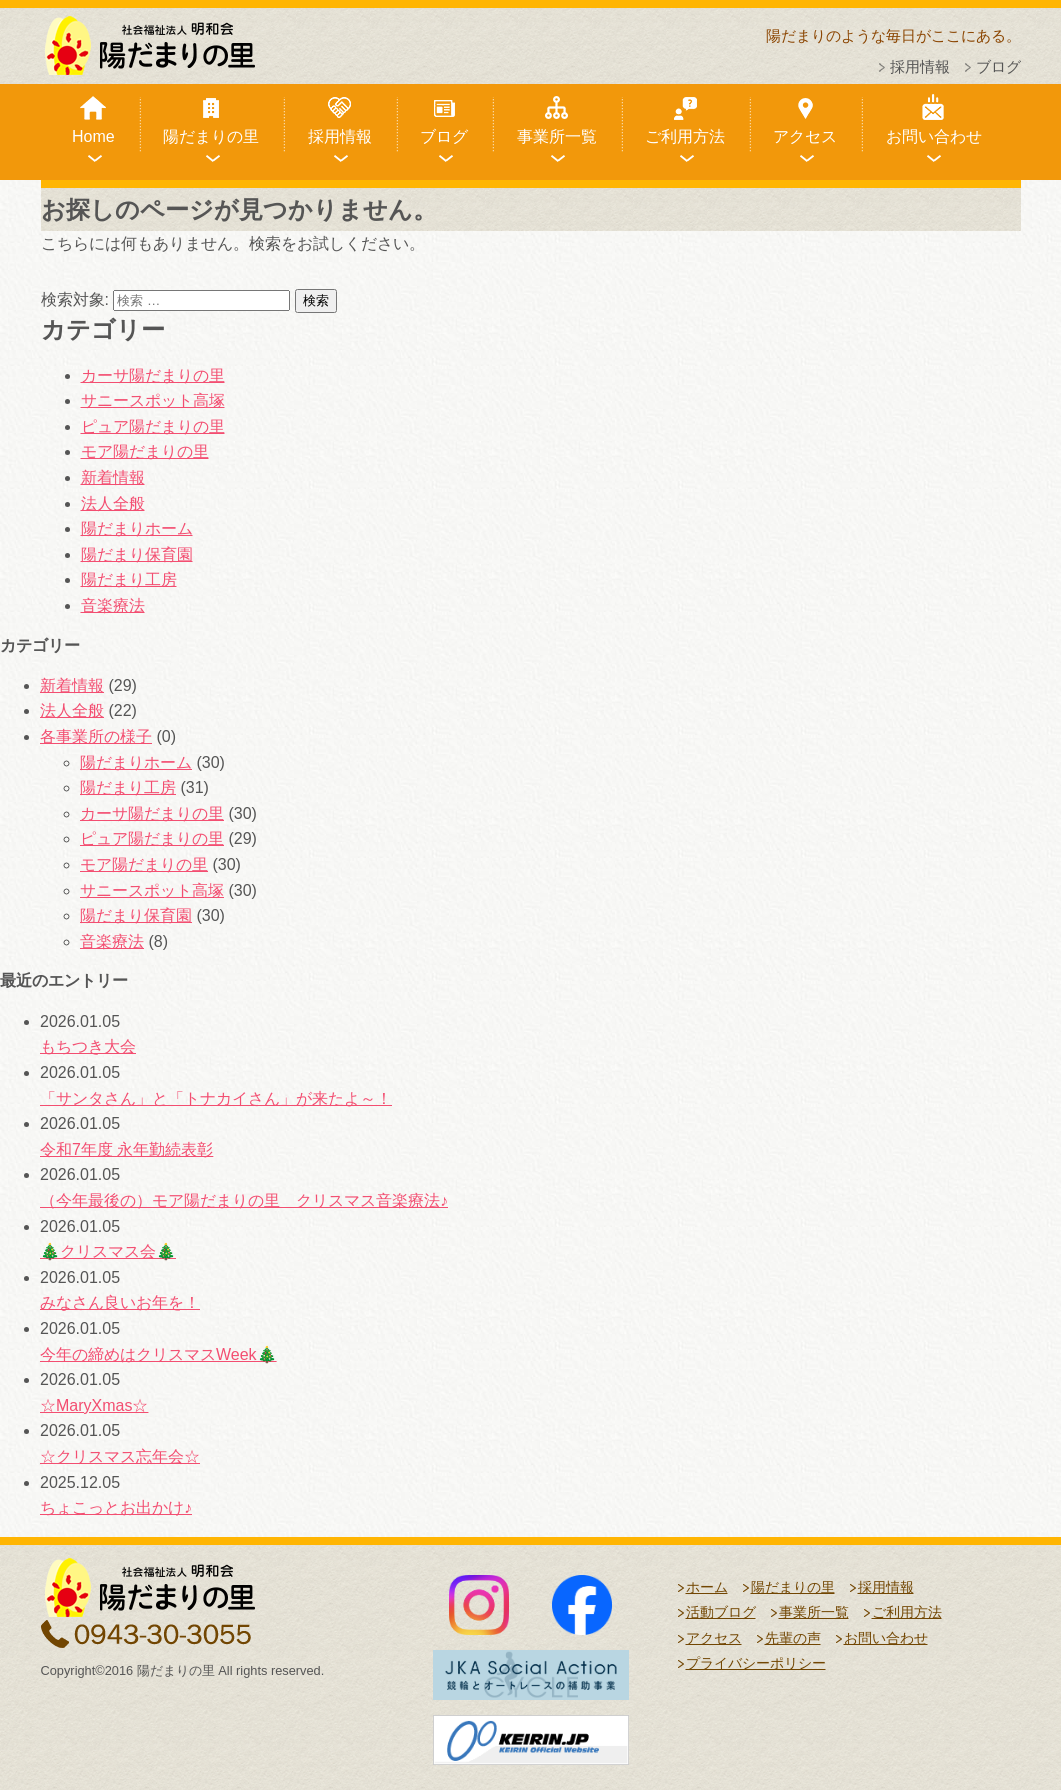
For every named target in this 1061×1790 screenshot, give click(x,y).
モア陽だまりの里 (145, 451)
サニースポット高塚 (153, 400)
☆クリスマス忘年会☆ (120, 1456)
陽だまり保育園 (137, 554)
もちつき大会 (88, 1046)
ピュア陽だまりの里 (153, 426)
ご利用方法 (685, 136)
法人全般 (113, 503)
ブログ (998, 66)
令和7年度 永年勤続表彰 (126, 1149)
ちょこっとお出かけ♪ (116, 1507)
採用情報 (920, 66)
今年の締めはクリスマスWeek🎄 (158, 1354)
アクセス (805, 136)
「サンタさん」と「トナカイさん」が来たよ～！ (216, 1098)
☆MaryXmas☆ (94, 1405)
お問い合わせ (934, 136)
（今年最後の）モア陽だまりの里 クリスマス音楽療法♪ (244, 1200)
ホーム (707, 1587)
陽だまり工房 (129, 579)
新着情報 (113, 477)
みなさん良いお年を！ (120, 1302)
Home (93, 136)
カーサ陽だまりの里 (153, 375)
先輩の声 (793, 1638)
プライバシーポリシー (756, 1663)
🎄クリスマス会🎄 (108, 1251)
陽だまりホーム (137, 528)
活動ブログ (721, 1612)
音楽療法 (113, 605)
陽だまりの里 (211, 136)
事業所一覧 (557, 136)
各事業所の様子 (96, 736)
